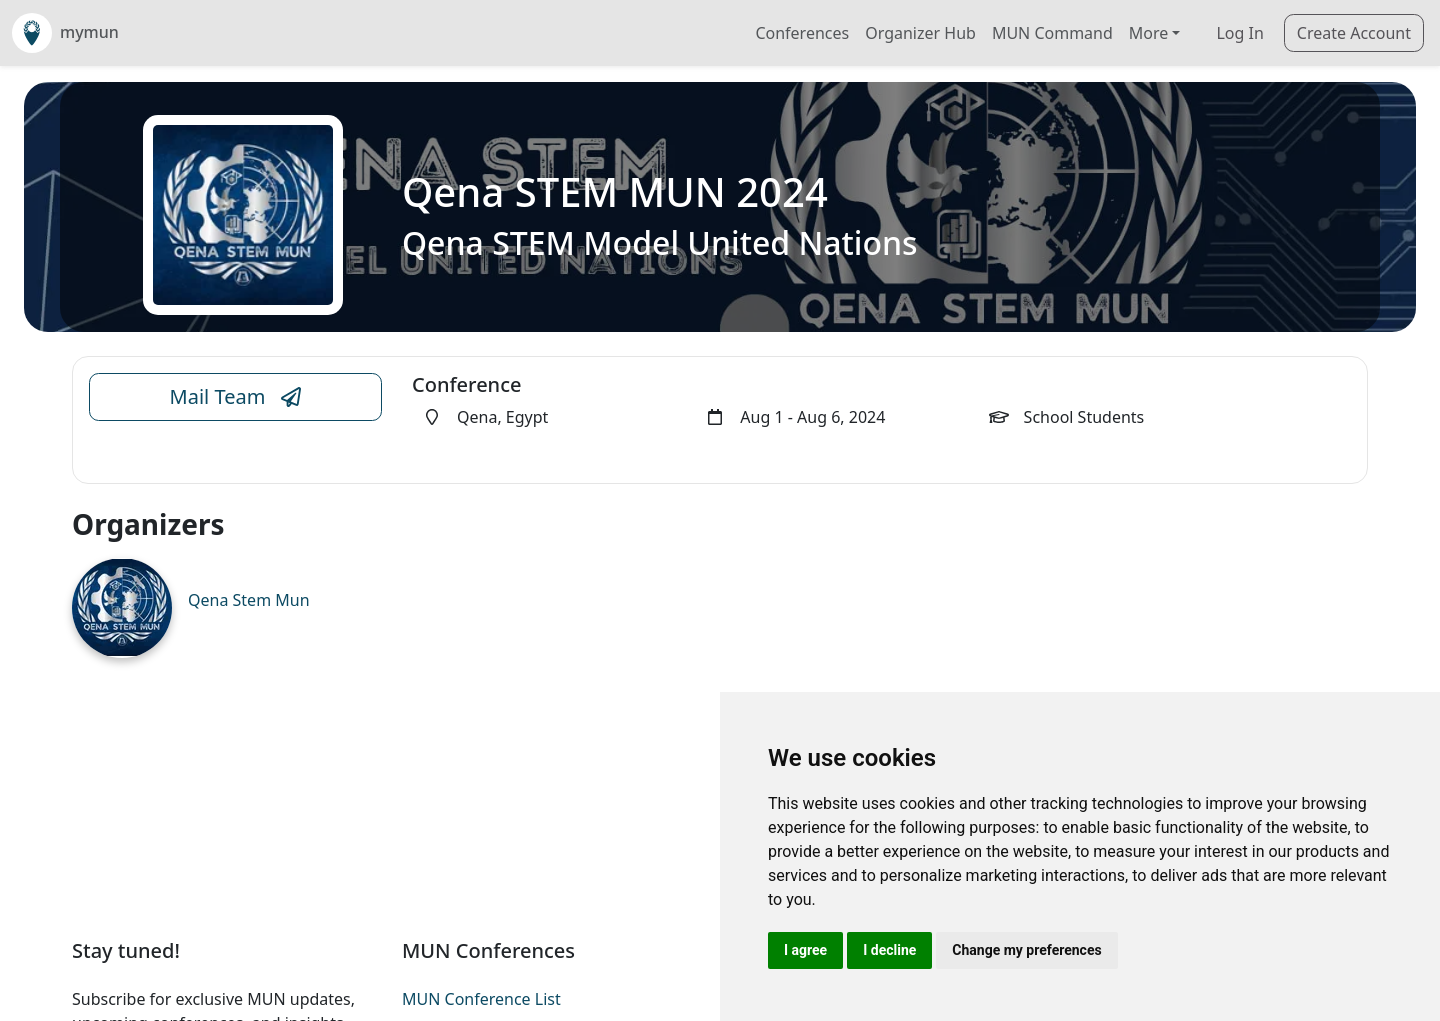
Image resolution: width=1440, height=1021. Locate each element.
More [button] (1149, 33)
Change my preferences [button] (1026, 950)
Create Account (1354, 33)
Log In (1239, 33)
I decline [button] (889, 950)
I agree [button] (805, 950)
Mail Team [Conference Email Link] (236, 397)
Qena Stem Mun (249, 600)
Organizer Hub (920, 33)
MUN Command (1052, 33)
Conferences (802, 33)
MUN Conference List (481, 999)
